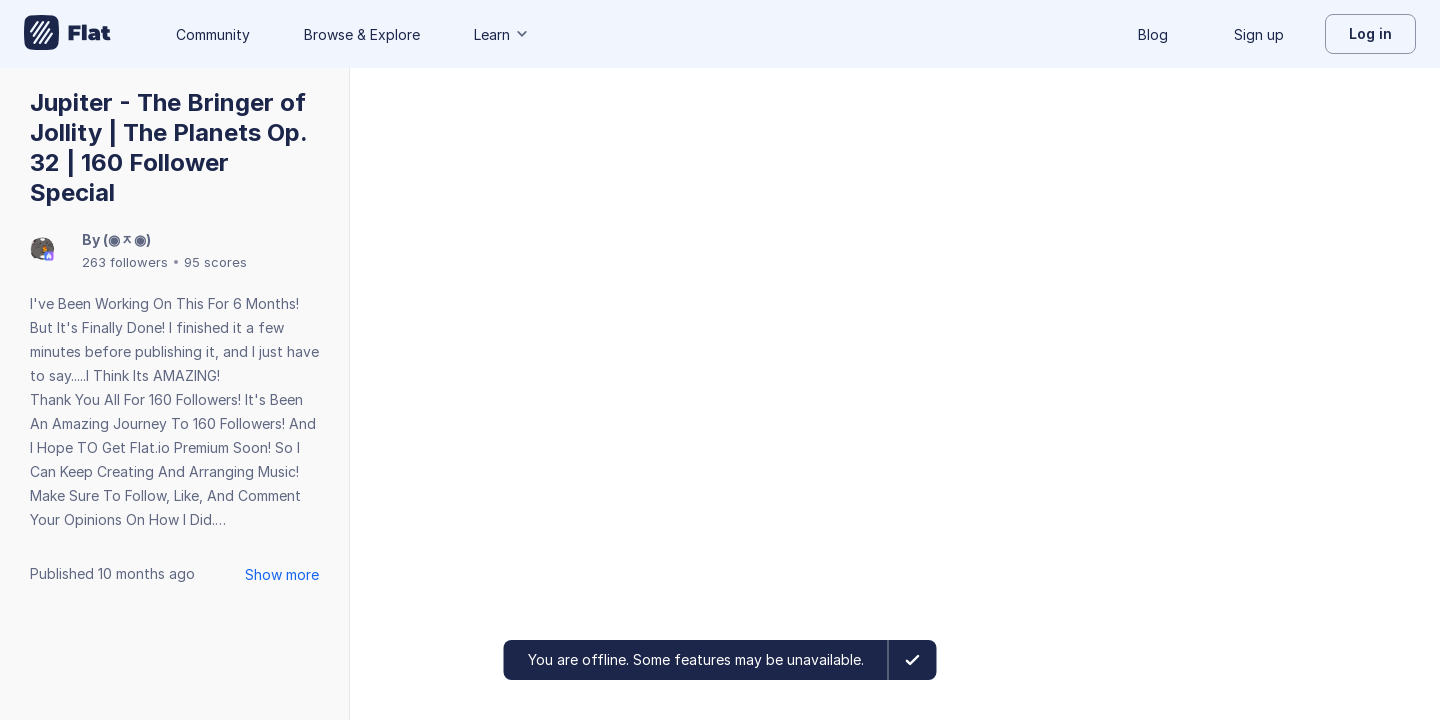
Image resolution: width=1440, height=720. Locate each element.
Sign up (1259, 34)
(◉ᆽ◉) (127, 239)
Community (213, 34)
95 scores (215, 262)
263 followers (125, 262)
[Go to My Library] (67, 34)
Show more (282, 574)
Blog (1153, 34)
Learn (502, 34)
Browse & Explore (362, 34)
